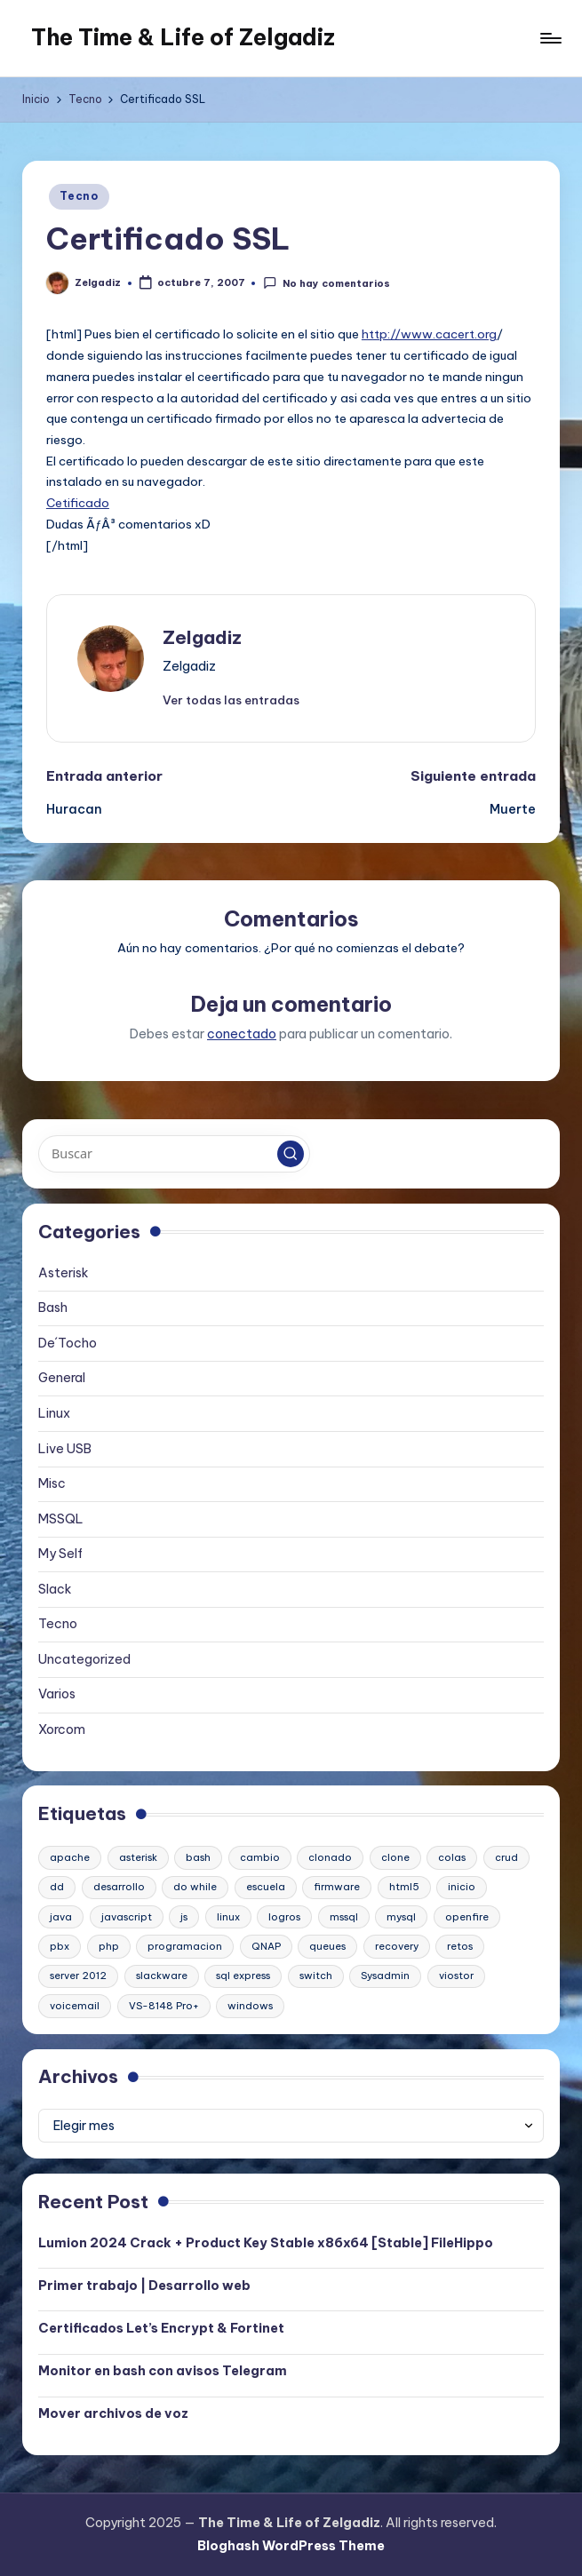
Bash (53, 1308)
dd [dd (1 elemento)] (57, 1886)
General (61, 1378)
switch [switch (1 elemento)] (315, 1975)
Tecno (79, 196)
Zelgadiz (202, 637)
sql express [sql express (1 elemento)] (243, 1975)
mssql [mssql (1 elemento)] (344, 1917)
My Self (60, 1554)
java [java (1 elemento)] (61, 1917)
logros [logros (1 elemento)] (284, 1917)
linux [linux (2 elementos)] (228, 1917)
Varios (57, 1694)
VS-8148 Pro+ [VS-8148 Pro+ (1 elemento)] (164, 2006)
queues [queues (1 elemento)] (327, 1946)
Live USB (65, 1449)
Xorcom (61, 1729)
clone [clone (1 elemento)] (395, 1857)
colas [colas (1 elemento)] (452, 1857)
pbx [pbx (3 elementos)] (59, 1946)
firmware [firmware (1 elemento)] (337, 1886)
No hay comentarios (326, 283)
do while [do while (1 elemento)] (195, 1886)
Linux (54, 1413)
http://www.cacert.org (429, 334)
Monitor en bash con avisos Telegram (162, 2371)
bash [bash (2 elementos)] (198, 1857)
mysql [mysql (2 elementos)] (401, 1917)
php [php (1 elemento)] (109, 1946)
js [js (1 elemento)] (183, 1917)
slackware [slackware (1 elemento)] (161, 1975)
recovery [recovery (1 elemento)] (397, 1946)
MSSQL (61, 1519)
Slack (55, 1589)
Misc (52, 1483)
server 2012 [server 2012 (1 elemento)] (78, 1975)
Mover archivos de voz (113, 2413)
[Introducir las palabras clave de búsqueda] (173, 1154)
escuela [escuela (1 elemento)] (265, 1886)
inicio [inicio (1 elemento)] (461, 1886)
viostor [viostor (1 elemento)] (456, 1975)
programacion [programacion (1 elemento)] (184, 1946)
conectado (241, 1034)
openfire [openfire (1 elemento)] (467, 1917)
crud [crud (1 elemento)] (506, 1857)
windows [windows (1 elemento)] (250, 2006)
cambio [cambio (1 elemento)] (260, 1857)
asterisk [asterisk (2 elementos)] (138, 1857)
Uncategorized (84, 1659)
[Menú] (549, 38)
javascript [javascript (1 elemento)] (126, 1917)
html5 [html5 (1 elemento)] (404, 1886)
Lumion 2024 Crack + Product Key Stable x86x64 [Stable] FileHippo (265, 2243)
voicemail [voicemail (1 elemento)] (75, 2006)
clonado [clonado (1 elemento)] (330, 1857)
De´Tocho (67, 1343)
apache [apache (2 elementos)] (70, 1857)
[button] (231, 700)
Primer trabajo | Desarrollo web (144, 2286)
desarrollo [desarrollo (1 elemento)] (119, 1886)
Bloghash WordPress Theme (291, 2546)
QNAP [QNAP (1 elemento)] (266, 1946)
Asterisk (63, 1273)
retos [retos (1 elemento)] (460, 1946)
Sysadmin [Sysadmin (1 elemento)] (385, 1975)
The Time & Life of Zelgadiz (183, 37)
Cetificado (77, 503)
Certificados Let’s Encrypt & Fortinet (161, 2328)
